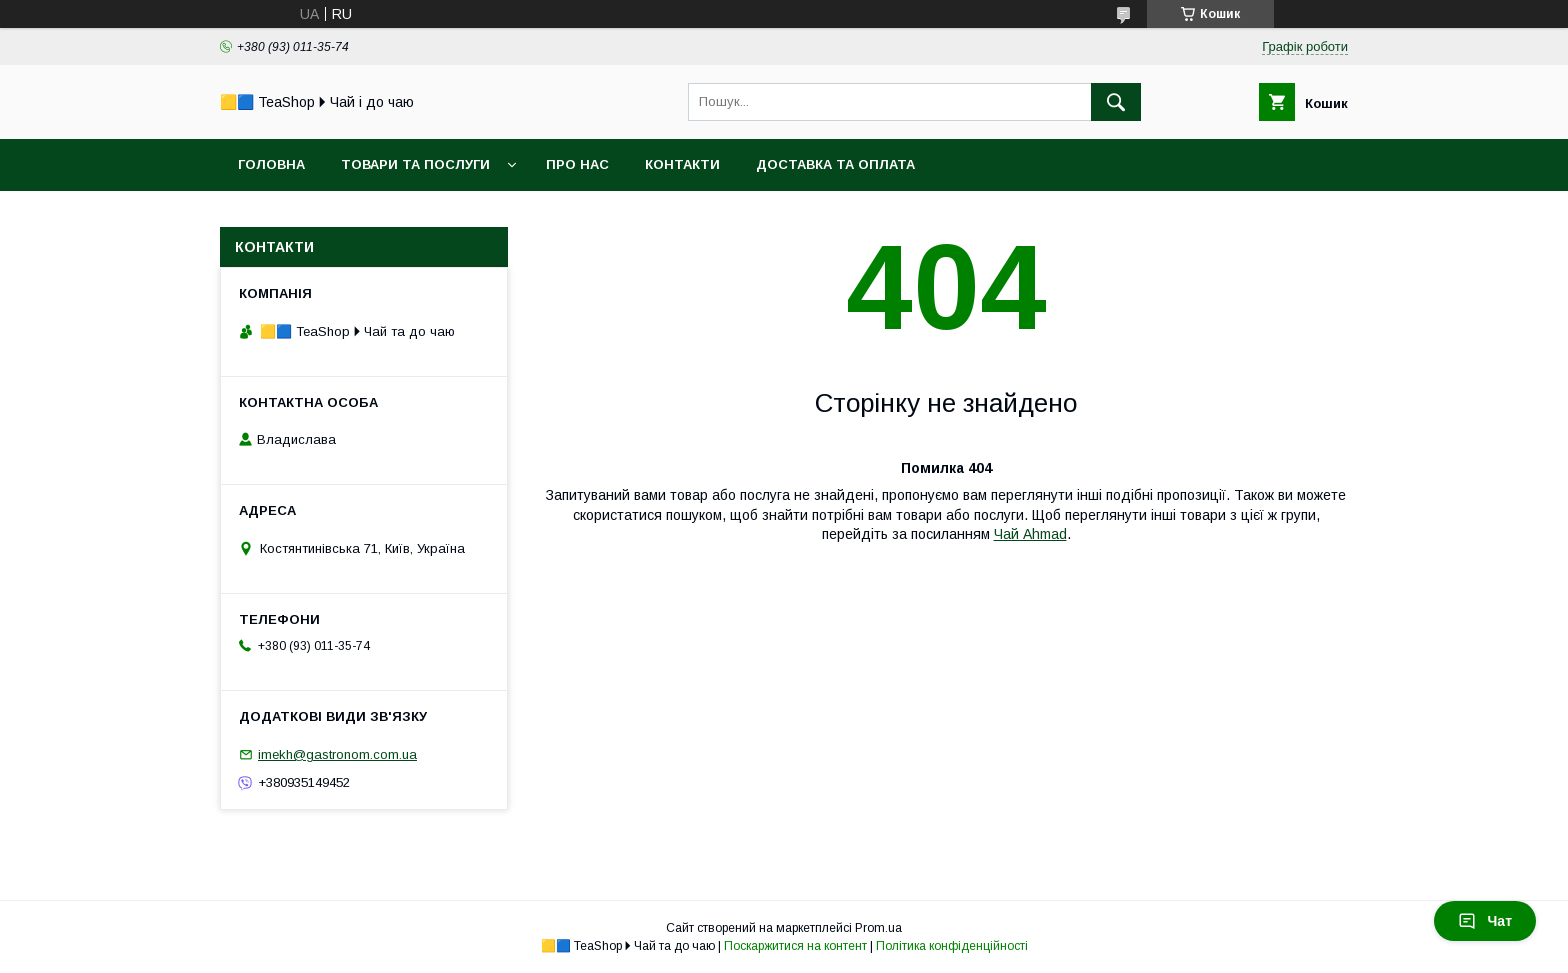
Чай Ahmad (1030, 534)
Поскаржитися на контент (795, 946)
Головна (271, 164)
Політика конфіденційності (952, 946)
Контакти (682, 164)
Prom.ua (878, 928)
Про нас (577, 164)
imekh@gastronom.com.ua (337, 754)
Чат (1485, 921)
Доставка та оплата (835, 164)
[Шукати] (1116, 102)
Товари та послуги (415, 164)
